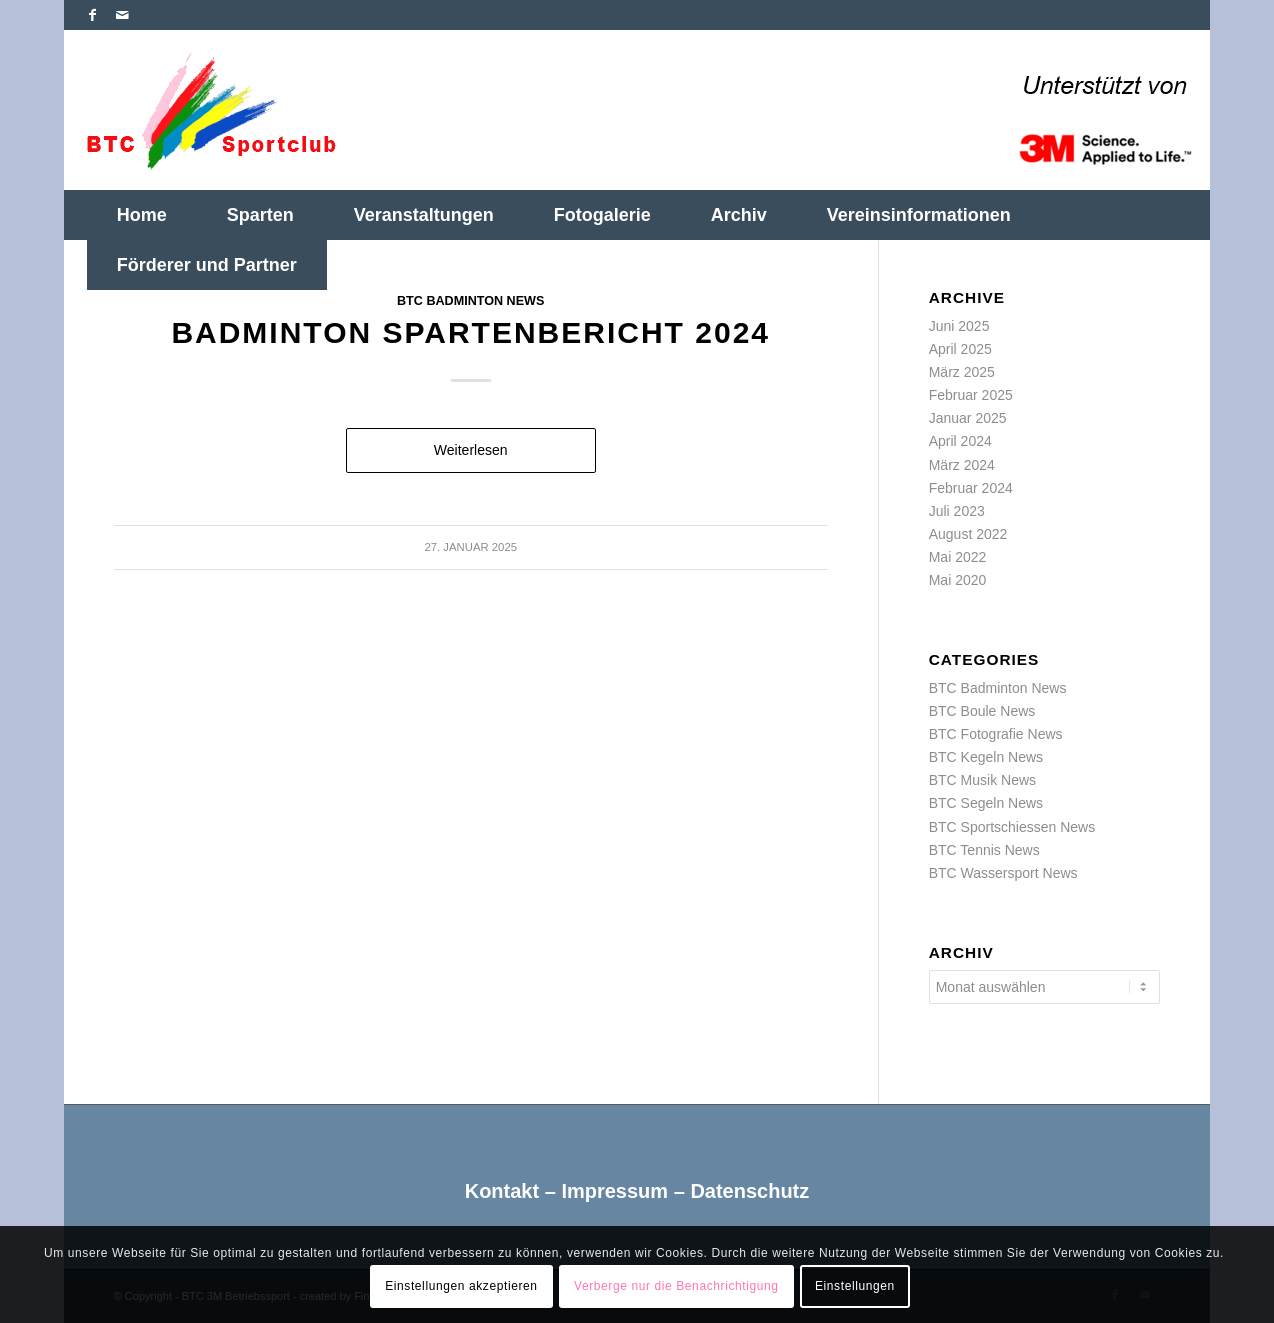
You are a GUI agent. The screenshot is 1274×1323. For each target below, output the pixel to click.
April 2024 (960, 441)
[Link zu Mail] (123, 15)
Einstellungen (855, 1286)
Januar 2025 (968, 418)
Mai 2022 (958, 557)
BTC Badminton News (470, 301)
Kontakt (502, 1191)
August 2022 (968, 534)
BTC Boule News (982, 711)
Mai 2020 (958, 580)
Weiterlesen (471, 450)
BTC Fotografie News (996, 734)
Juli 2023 (957, 511)
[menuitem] (142, 215)
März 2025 (962, 372)
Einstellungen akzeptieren (461, 1286)
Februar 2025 (971, 395)
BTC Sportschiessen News (1012, 827)
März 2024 (962, 465)
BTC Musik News (982, 780)
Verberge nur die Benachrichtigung (676, 1286)
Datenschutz (749, 1191)
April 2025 (960, 349)
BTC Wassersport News (1003, 873)
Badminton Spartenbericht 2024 (470, 332)
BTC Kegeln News (986, 757)
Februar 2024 (971, 488)
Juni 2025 (959, 326)
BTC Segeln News (986, 803)
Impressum (614, 1191)
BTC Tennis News (984, 850)
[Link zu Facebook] (92, 15)
